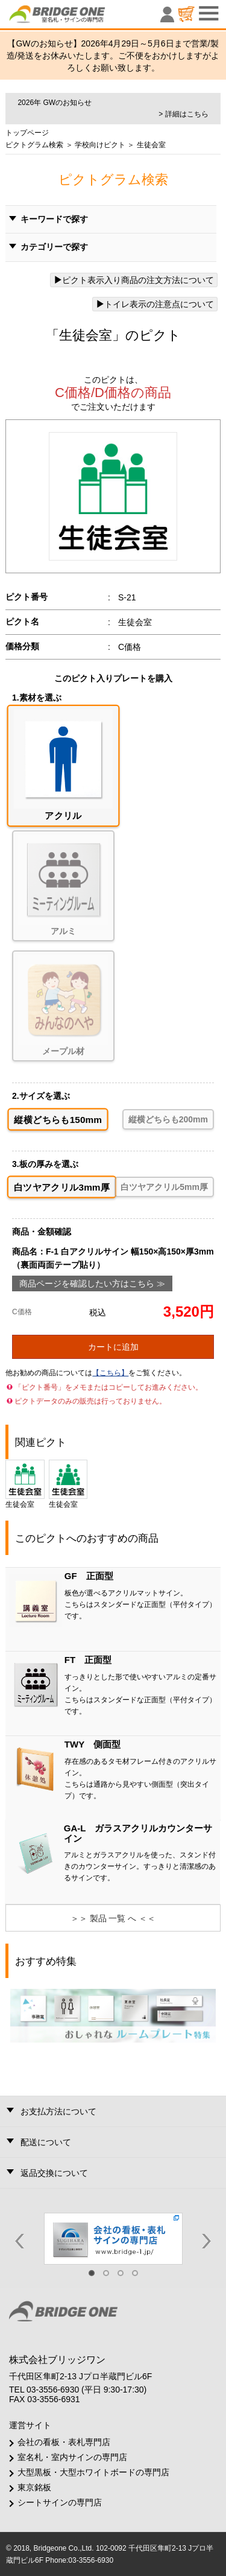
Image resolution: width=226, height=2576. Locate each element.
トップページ (27, 133)
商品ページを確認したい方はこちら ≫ (92, 1283)
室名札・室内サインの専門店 (72, 2457)
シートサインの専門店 (59, 2502)
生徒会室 (24, 1484)
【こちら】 (110, 1373)
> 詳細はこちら (183, 114)
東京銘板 (34, 2487)
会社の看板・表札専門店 (63, 2442)
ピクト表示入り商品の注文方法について (134, 280)
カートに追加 (113, 1347)
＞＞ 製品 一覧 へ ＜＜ (113, 1918)
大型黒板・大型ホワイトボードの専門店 (93, 2472)
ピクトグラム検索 (34, 145)
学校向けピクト (99, 145)
